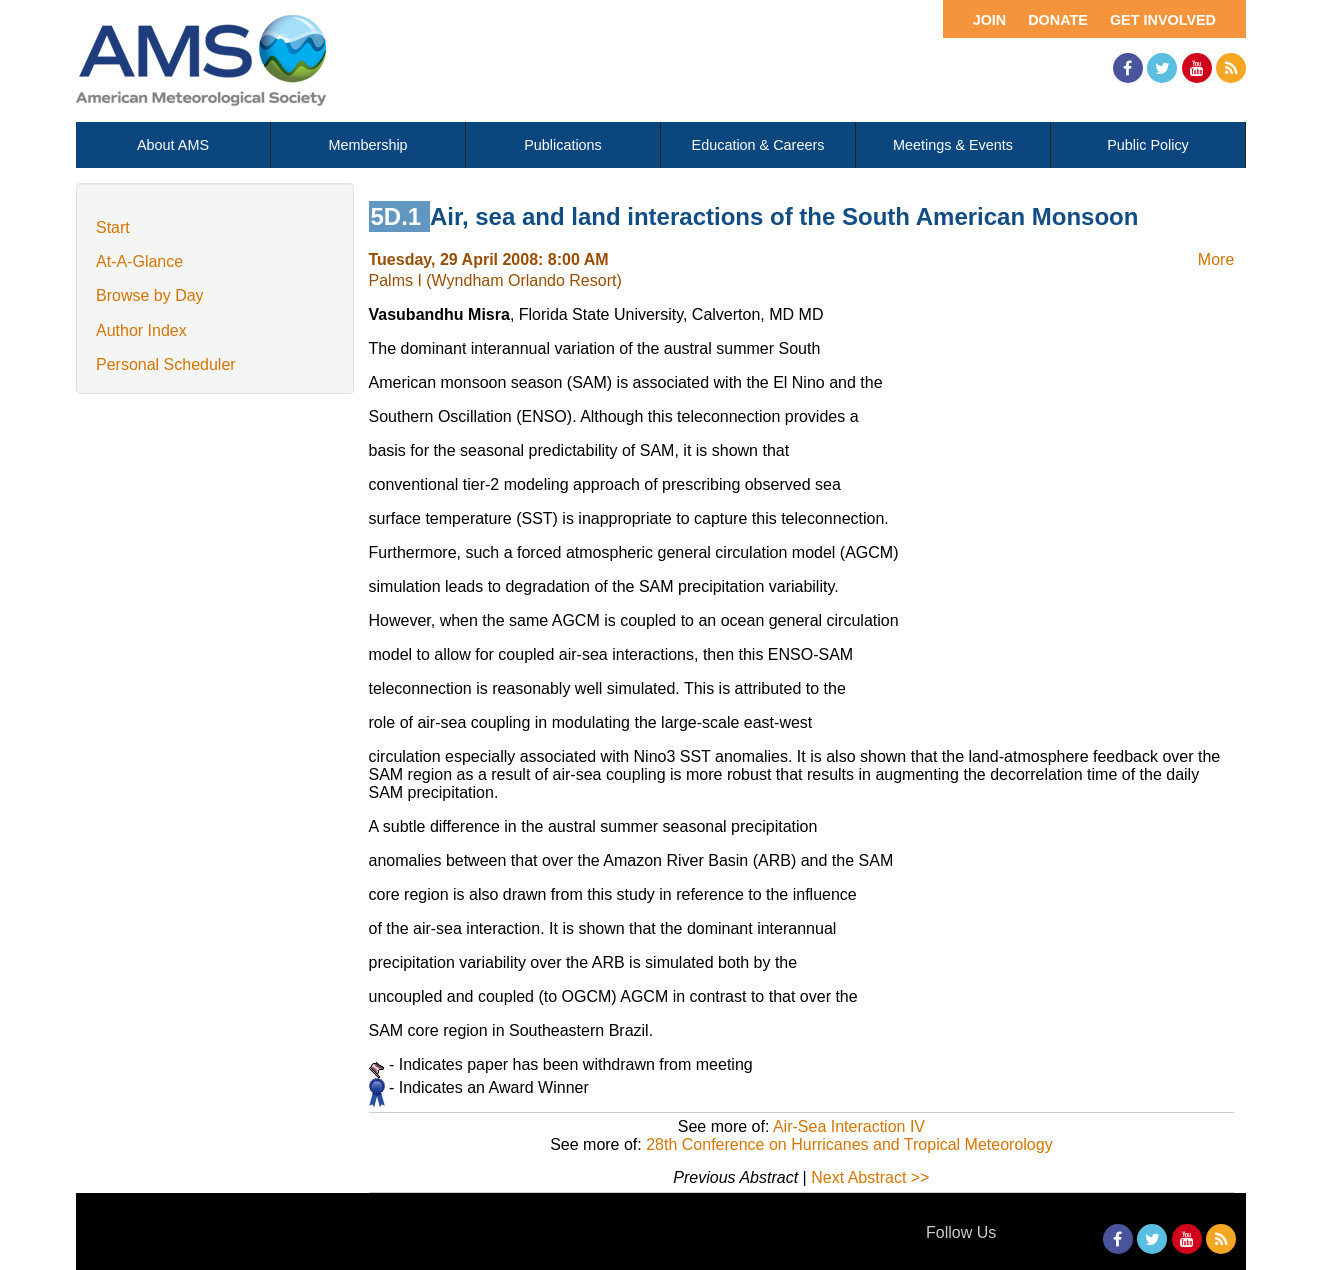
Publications (563, 145)
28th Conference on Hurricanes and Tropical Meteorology (849, 1144)
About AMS (173, 145)
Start (113, 227)
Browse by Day (150, 295)
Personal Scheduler (166, 364)
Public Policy (1148, 145)
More (1216, 259)
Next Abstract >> (870, 1177)
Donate (1058, 20)
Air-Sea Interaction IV (849, 1126)
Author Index (141, 330)
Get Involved (1163, 20)
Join (990, 20)
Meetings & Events (953, 145)
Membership (367, 145)
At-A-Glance (139, 261)
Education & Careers (758, 145)
